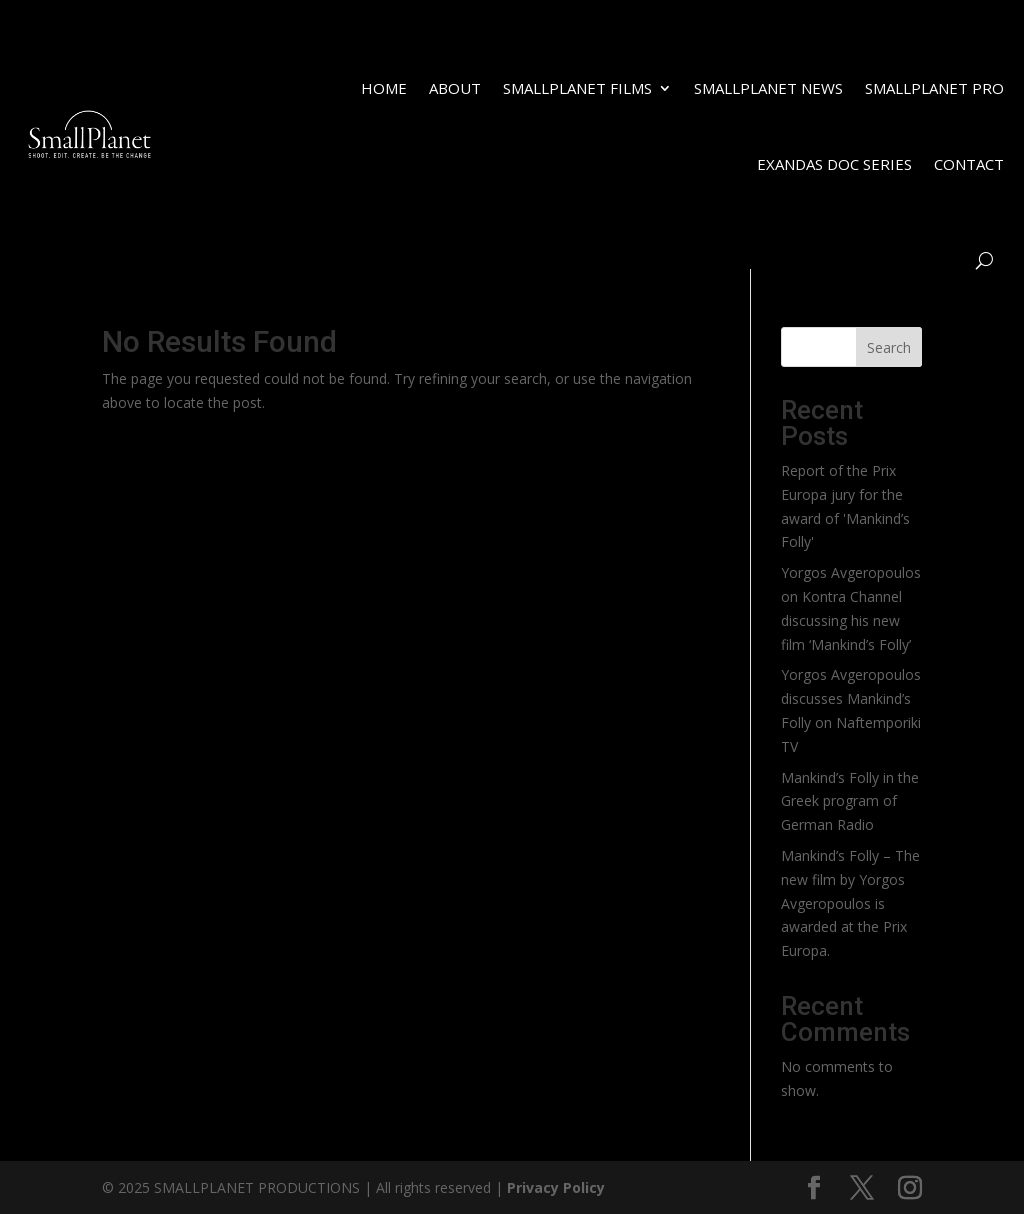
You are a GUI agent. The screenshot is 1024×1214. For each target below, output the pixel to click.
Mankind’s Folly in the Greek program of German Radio (850, 801)
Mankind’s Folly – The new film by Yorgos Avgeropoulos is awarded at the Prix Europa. (850, 903)
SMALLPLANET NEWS (768, 88)
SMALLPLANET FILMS (577, 88)
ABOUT (455, 88)
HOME (384, 88)
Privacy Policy (556, 1187)
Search (889, 347)
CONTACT (969, 164)
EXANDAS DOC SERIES (834, 164)
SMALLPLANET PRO (934, 88)
